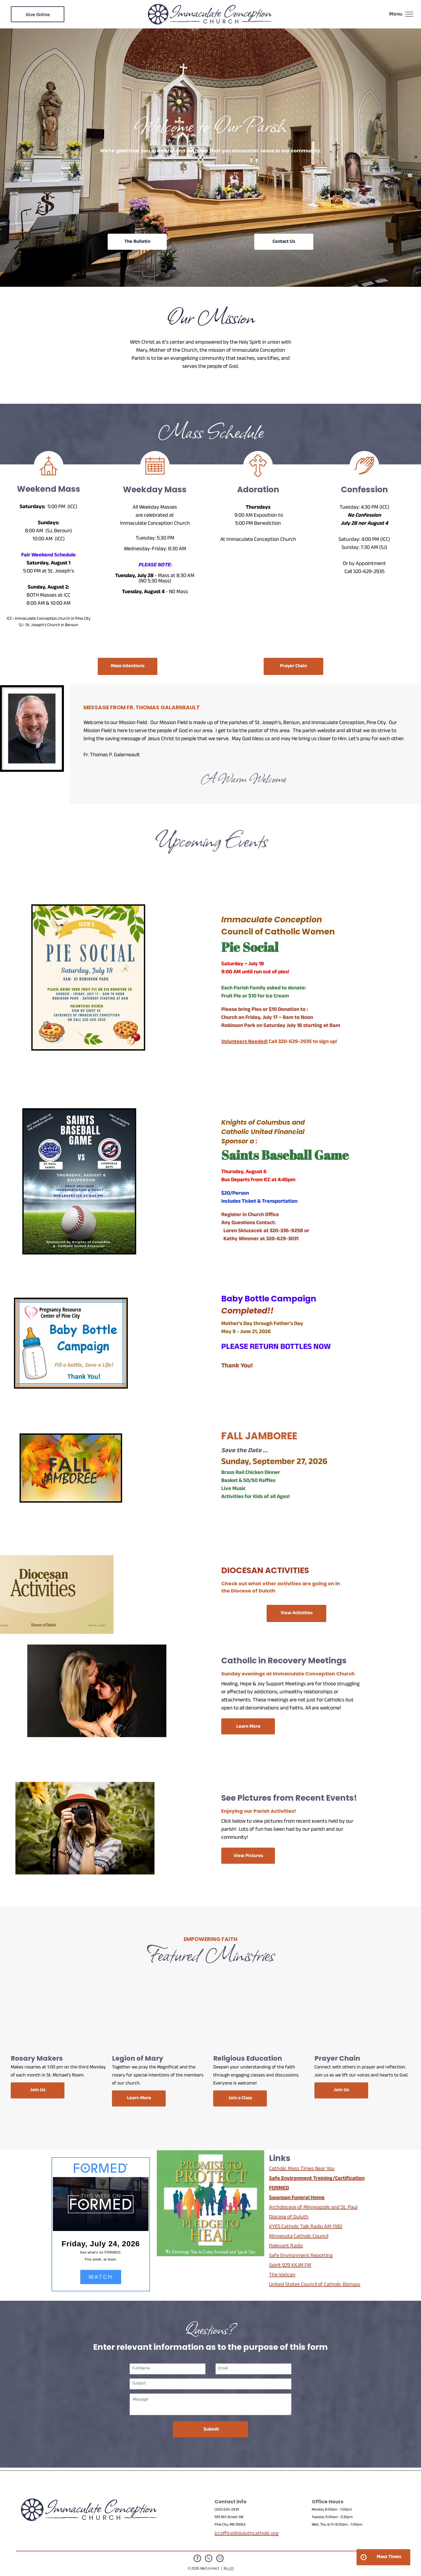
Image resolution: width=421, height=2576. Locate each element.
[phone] (208, 2559)
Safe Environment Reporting (301, 2256)
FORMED (279, 2188)
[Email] (254, 2369)
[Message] (211, 2404)
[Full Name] (168, 2369)
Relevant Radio (286, 2246)
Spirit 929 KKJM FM (290, 2265)
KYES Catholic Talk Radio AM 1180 (305, 2227)
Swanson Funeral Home (297, 2198)
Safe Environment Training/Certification (317, 2179)
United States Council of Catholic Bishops (314, 2285)
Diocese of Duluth (289, 2217)
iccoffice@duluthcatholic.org (246, 2534)
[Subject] (211, 2384)
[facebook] (197, 2559)
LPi (231, 2569)
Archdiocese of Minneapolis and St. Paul (313, 2207)
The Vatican (282, 2275)
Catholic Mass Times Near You (302, 2169)
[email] (220, 2559)
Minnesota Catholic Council (298, 2236)
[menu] (409, 14)
